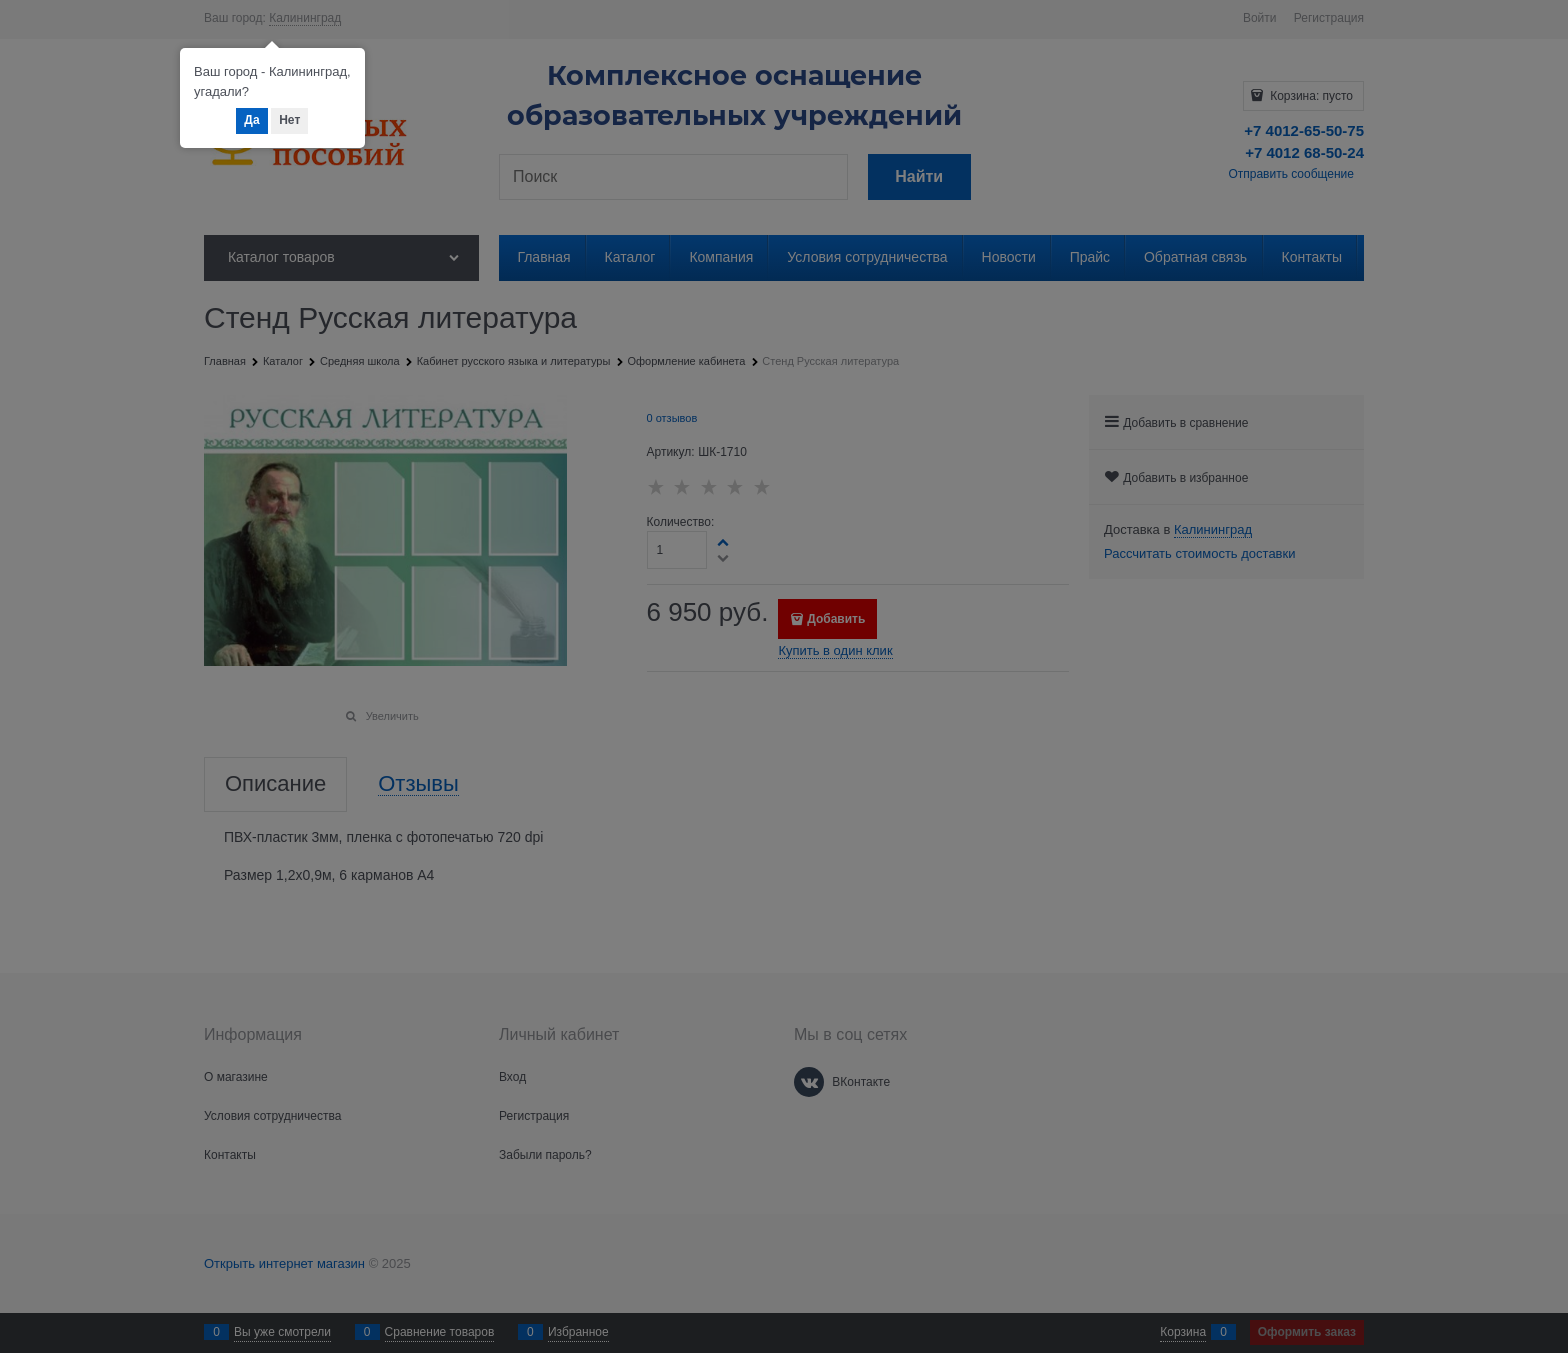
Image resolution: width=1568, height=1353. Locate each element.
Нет (289, 120)
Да (251, 120)
